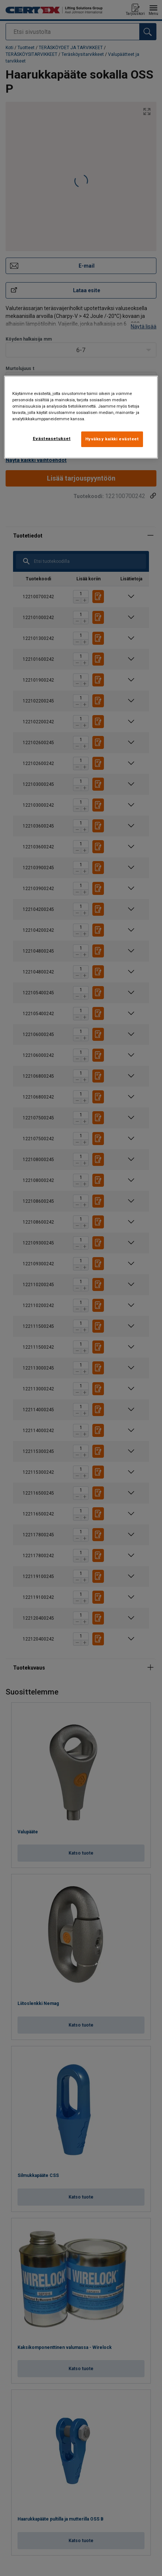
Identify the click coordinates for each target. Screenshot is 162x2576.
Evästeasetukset (52, 438)
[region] (81, 417)
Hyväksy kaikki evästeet (112, 438)
